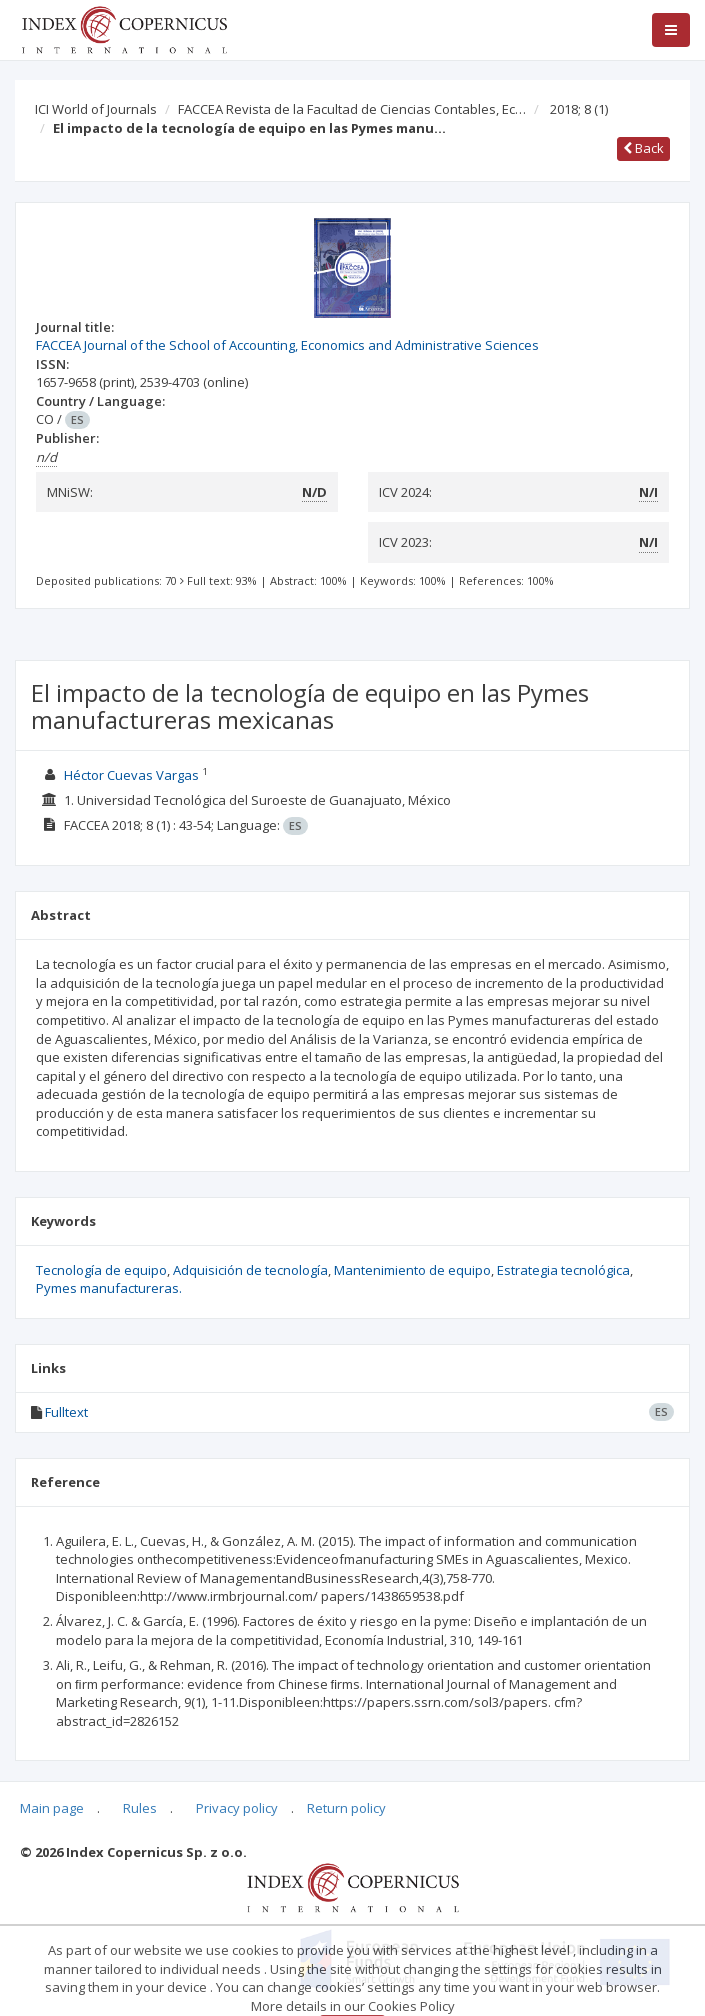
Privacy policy (237, 1808)
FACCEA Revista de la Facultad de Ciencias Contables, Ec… (352, 109)
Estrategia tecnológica (563, 1270)
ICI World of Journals (96, 109)
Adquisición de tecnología (250, 1270)
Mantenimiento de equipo (412, 1270)
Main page (52, 1808)
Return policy (346, 1808)
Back (643, 148)
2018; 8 (579, 109)
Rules (140, 1808)
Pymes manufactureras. (109, 1288)
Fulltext (66, 1412)
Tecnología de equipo (101, 1270)
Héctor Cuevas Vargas (131, 775)
